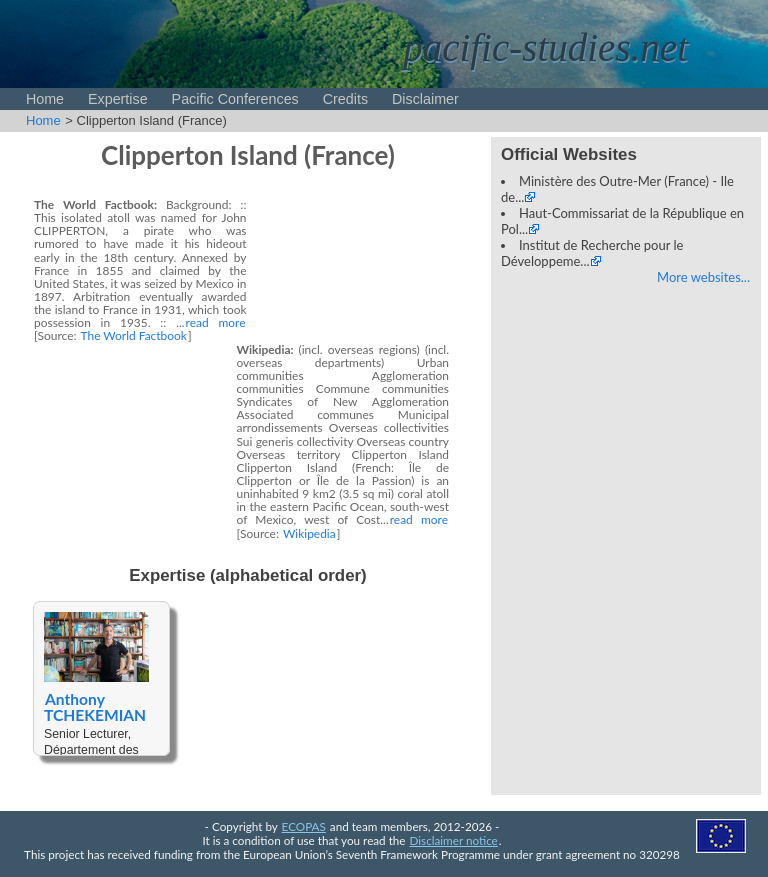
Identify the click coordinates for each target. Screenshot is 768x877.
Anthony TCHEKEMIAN (95, 707)
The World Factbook (134, 335)
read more (216, 322)
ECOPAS (304, 826)
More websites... (703, 277)
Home (45, 99)
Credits (345, 99)
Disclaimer (425, 99)
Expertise (118, 99)
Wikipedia (309, 533)
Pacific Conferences (235, 99)
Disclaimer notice (454, 840)
